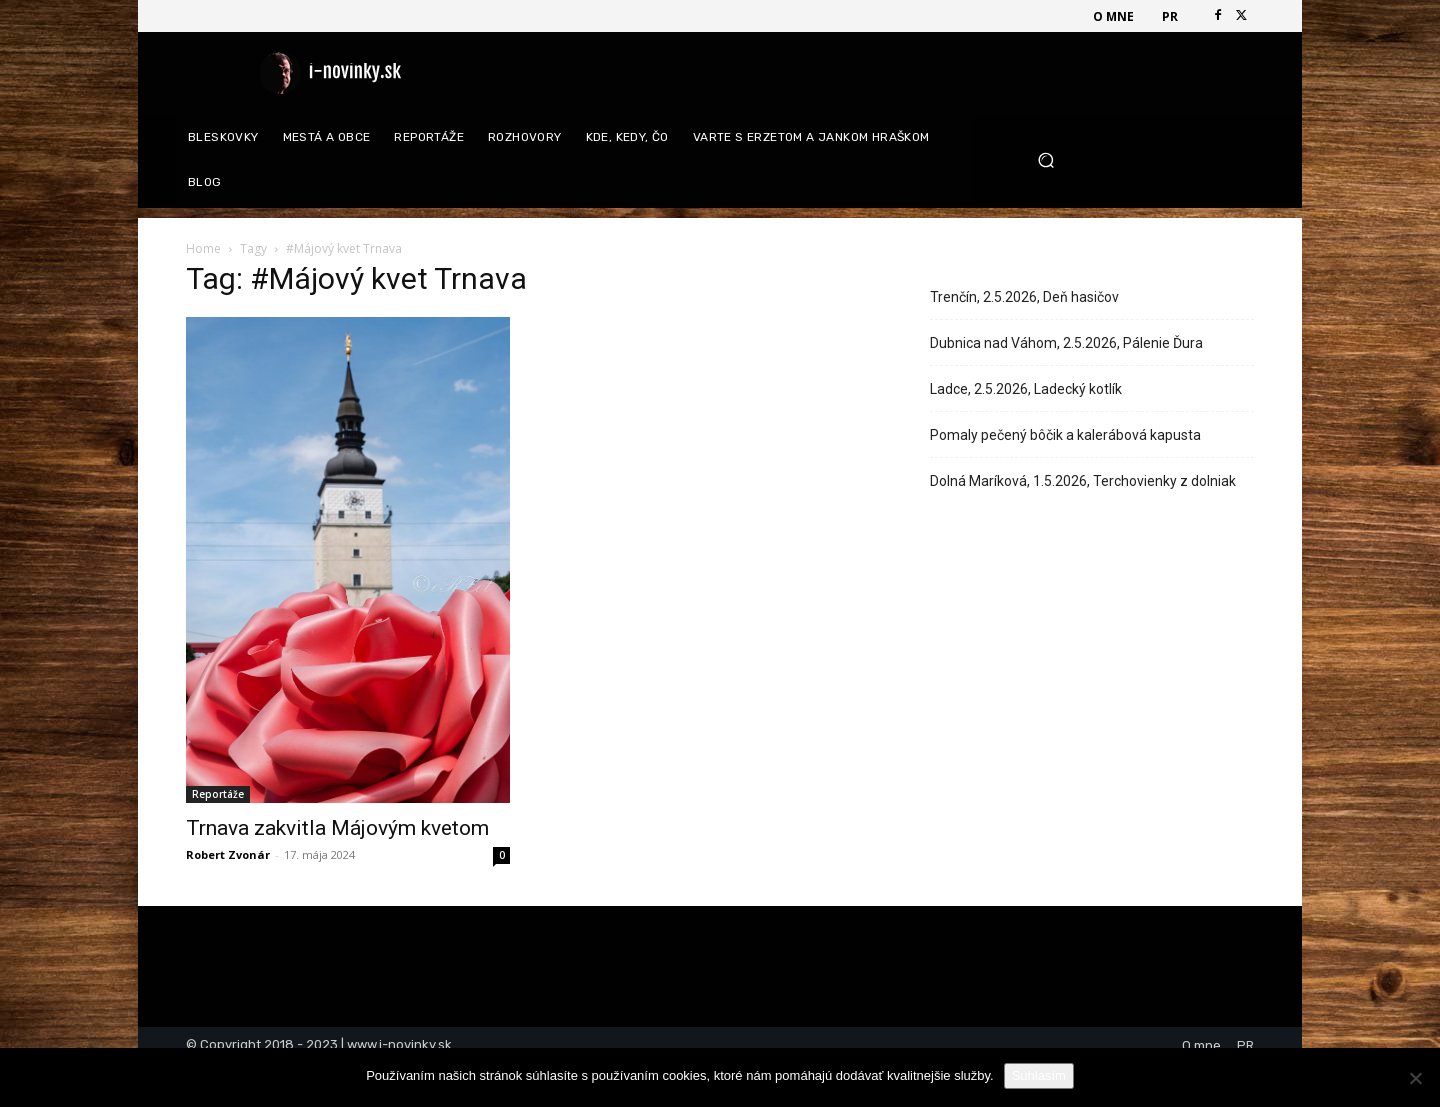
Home (203, 248)
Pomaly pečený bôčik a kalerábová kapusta (1065, 435)
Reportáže (218, 794)
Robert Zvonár (228, 854)
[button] (1138, 160)
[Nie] (1415, 1078)
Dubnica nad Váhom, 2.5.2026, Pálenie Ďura (1066, 343)
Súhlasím (1039, 1075)
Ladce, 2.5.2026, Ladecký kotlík (1026, 389)
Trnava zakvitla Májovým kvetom (337, 828)
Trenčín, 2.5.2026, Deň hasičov (1024, 297)
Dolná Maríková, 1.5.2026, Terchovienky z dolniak (1083, 481)
